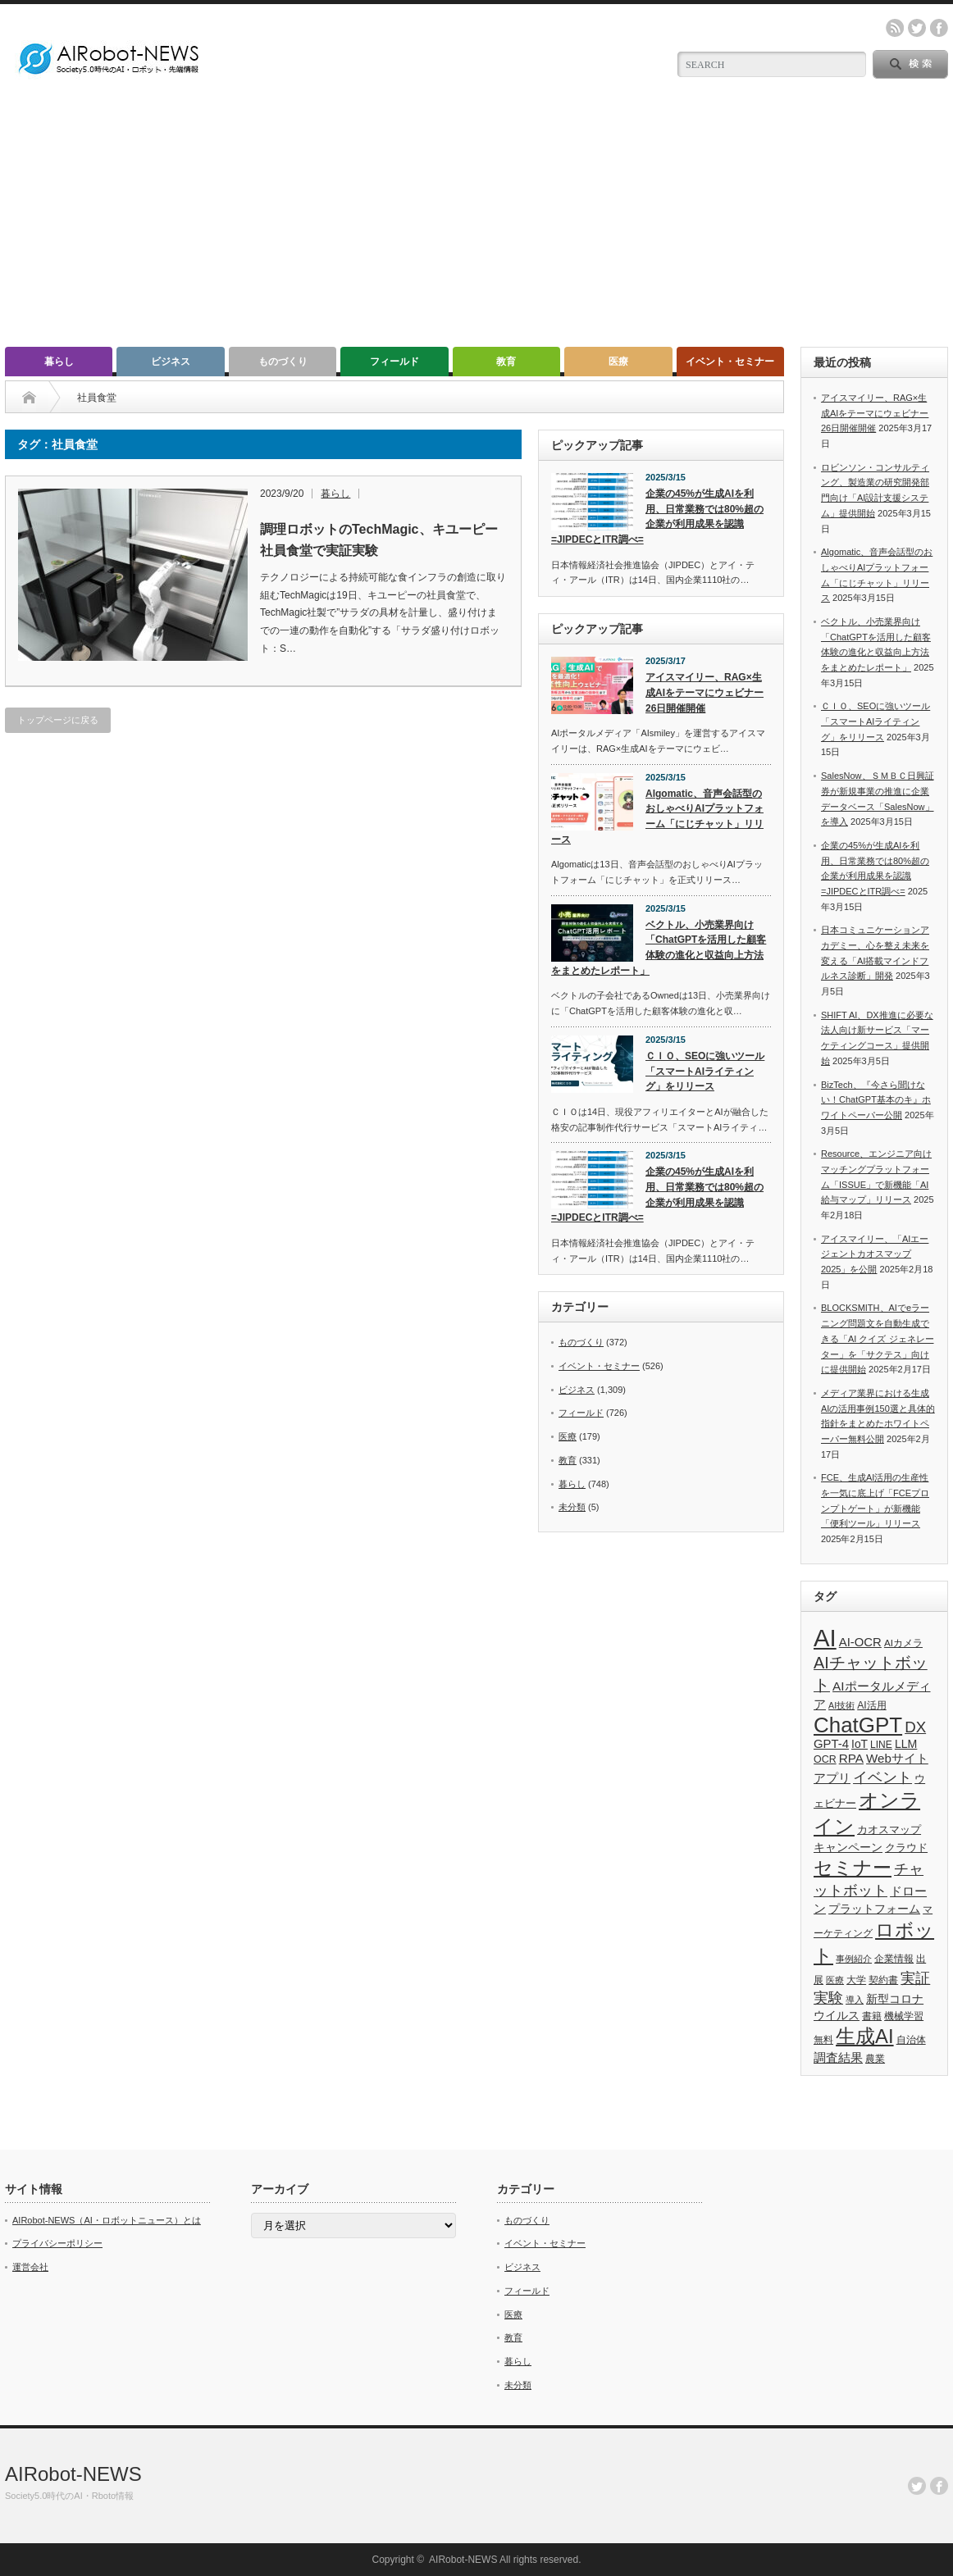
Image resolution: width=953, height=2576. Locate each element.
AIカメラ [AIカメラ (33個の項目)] (903, 1642)
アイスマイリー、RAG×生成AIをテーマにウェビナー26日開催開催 (704, 692)
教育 (506, 361)
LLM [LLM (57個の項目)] (906, 1743)
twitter (917, 28)
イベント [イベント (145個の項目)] (882, 1777)
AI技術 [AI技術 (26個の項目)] (841, 1705)
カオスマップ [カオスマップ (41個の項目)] (889, 1830)
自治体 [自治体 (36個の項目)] (911, 2040)
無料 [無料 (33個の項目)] (823, 2039)
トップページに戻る (57, 720)
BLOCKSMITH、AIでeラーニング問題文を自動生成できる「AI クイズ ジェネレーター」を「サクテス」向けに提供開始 (877, 1338)
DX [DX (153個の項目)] (915, 1727)
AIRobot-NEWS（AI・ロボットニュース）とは (106, 2220)
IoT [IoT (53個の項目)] (859, 1743)
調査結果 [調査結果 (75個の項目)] (838, 2057)
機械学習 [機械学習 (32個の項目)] (903, 2015)
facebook (939, 28)
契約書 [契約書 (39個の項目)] (883, 1980)
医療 (618, 361)
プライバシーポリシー (57, 2243)
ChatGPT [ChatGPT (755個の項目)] (858, 1725)
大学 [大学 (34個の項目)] (856, 1980)
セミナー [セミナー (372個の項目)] (852, 1867)
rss (895, 28)
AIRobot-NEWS (73, 2474)
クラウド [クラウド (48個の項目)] (906, 1847)
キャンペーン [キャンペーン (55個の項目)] (848, 1847)
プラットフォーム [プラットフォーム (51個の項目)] (874, 1909)
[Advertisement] (476, 224)
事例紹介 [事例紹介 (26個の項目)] (854, 1959)
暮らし (59, 361)
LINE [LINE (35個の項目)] (881, 1744)
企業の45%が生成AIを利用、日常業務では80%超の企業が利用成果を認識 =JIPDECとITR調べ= (657, 516)
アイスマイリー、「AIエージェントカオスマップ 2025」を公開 (874, 1254)
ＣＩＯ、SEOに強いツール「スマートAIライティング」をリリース (704, 1071)
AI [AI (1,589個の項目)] (825, 1637)
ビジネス (170, 361)
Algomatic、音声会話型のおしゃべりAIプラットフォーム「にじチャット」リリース (657, 816)
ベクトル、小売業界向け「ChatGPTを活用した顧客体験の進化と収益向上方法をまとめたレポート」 (658, 947)
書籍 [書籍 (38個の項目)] (872, 2016)
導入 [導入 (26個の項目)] (855, 2000)
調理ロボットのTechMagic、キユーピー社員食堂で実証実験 (379, 540)
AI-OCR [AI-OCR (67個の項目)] (860, 1642)
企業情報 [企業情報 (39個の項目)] (894, 1958)
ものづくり (283, 361)
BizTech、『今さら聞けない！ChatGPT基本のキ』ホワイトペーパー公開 (876, 1100)
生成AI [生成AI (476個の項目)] (865, 2036)
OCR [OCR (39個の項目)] (825, 1759)
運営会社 (30, 2267)
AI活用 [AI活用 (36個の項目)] (871, 1705)
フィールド (394, 361)
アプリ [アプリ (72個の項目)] (832, 1778)
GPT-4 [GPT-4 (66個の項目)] (831, 1743)
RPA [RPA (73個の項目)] (851, 1758)
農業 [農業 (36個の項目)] (875, 2058)
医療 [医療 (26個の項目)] (835, 1980)
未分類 (572, 1507)
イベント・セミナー (730, 361)
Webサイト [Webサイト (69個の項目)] (897, 1758)
